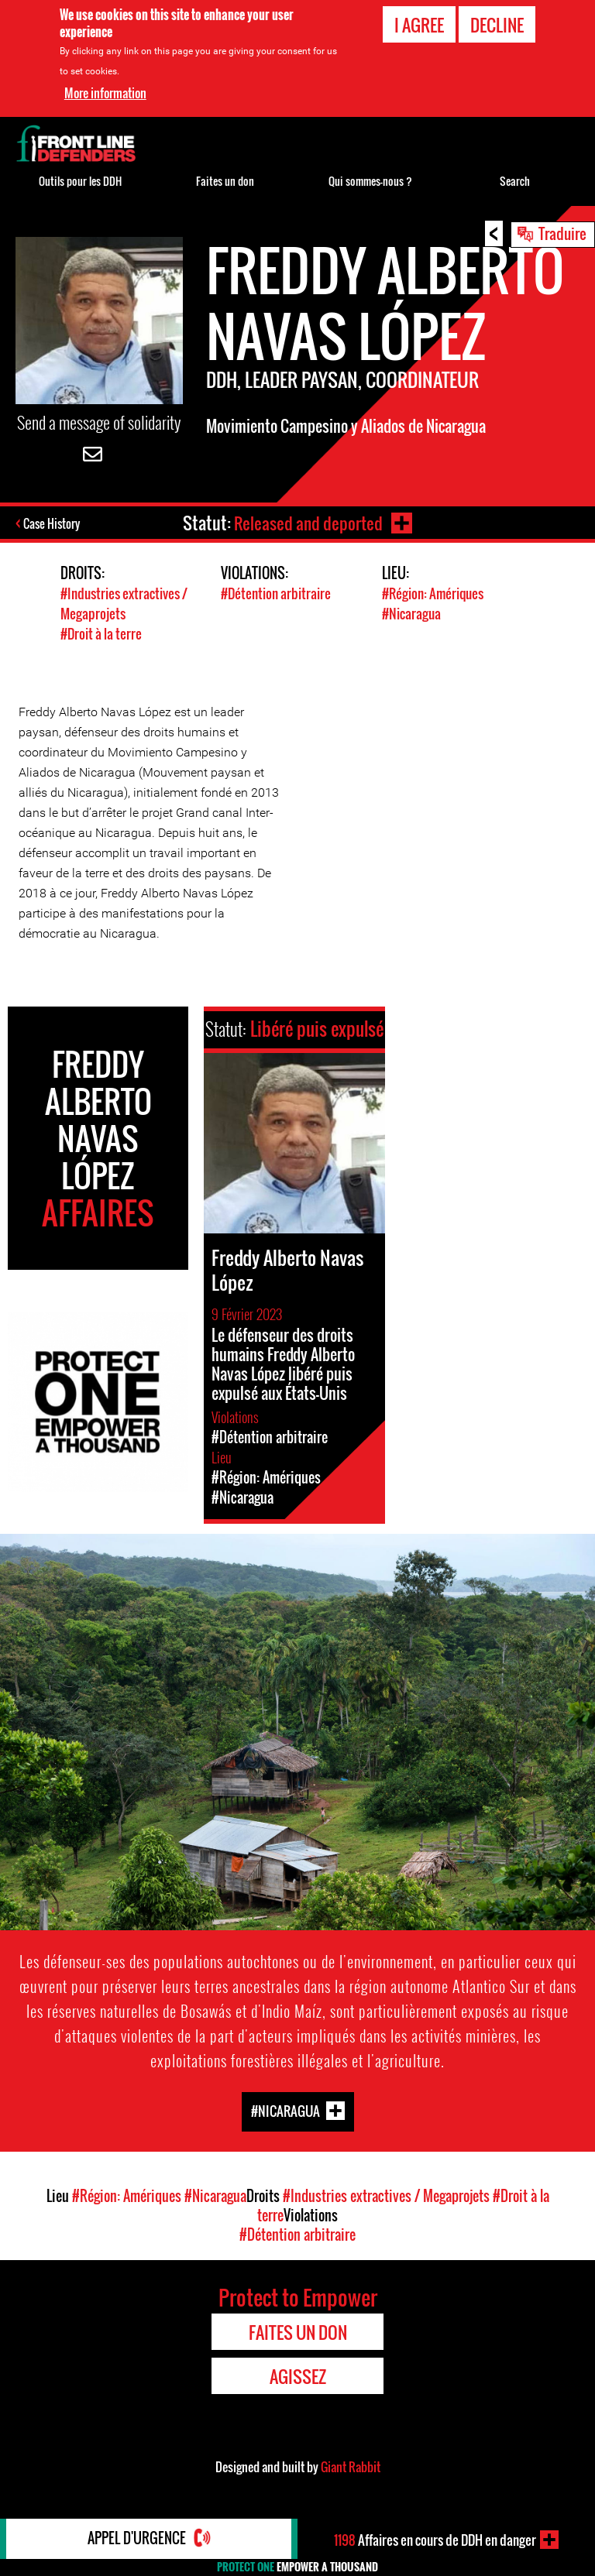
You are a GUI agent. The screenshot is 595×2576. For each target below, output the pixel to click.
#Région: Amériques (432, 594)
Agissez (298, 2374)
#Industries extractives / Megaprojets (123, 604)
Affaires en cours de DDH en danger (435, 2540)
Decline (497, 24)
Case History (53, 524)
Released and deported (307, 522)
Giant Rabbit (350, 2465)
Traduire (562, 233)
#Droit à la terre (101, 633)
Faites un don (225, 181)
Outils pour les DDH (80, 181)
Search (515, 181)
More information (105, 93)
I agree (419, 24)
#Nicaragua (411, 613)
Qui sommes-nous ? (370, 181)
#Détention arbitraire (276, 594)
